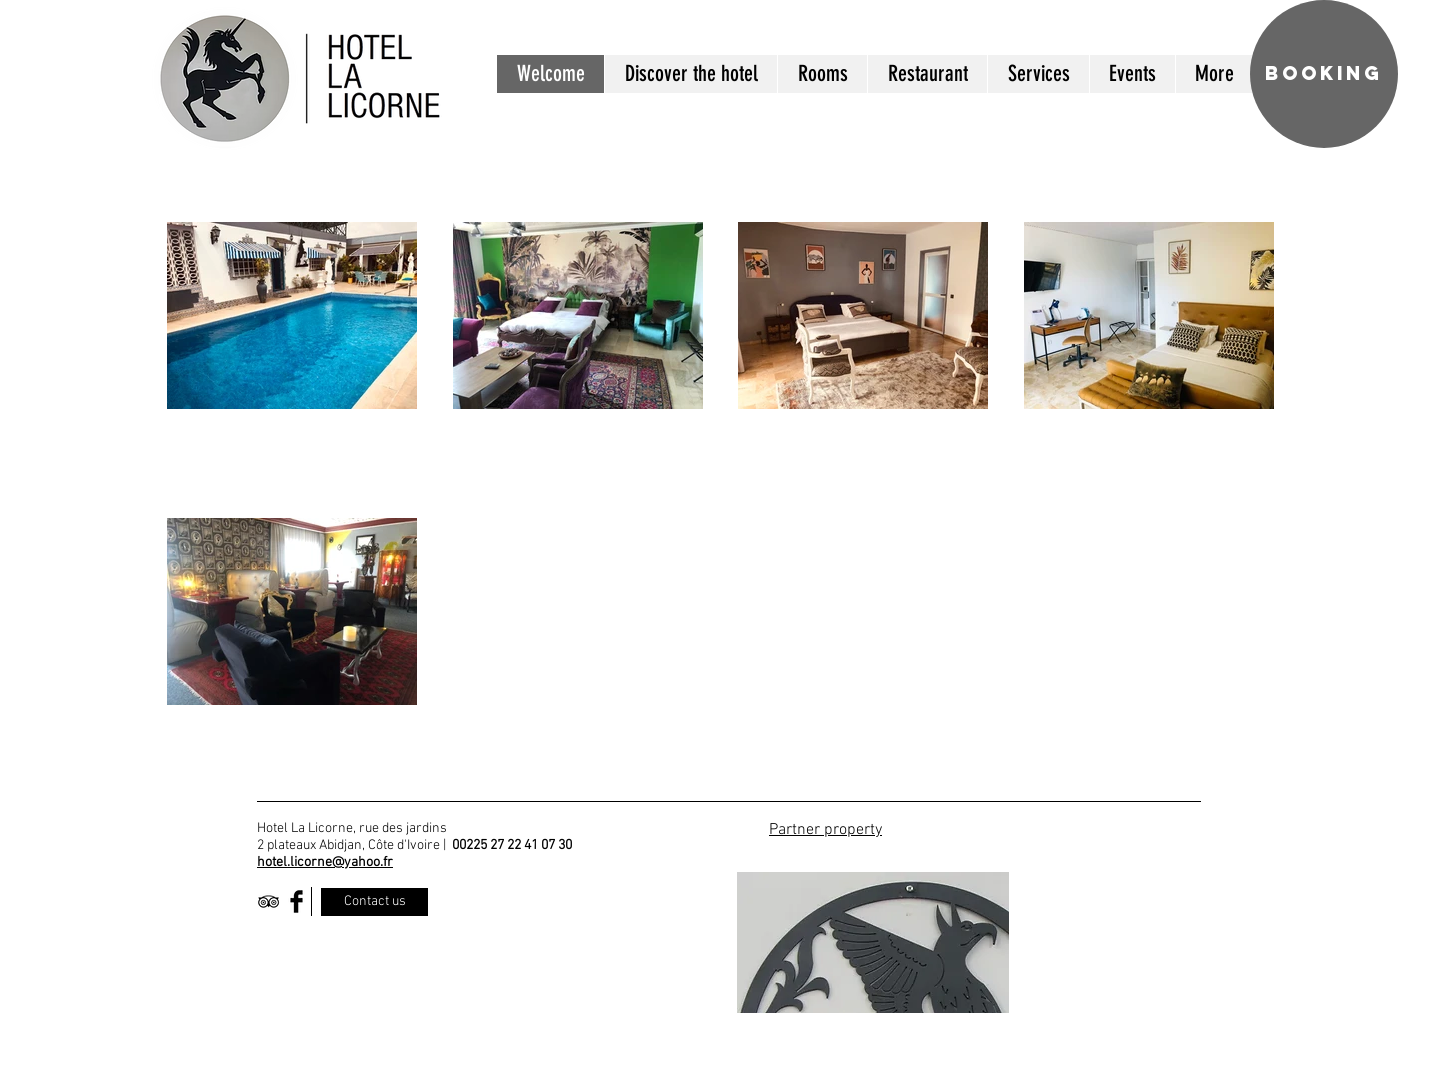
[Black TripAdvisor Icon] (268, 901)
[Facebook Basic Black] (296, 901)
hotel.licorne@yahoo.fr (325, 862)
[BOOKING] (1324, 74)
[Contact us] (374, 902)
